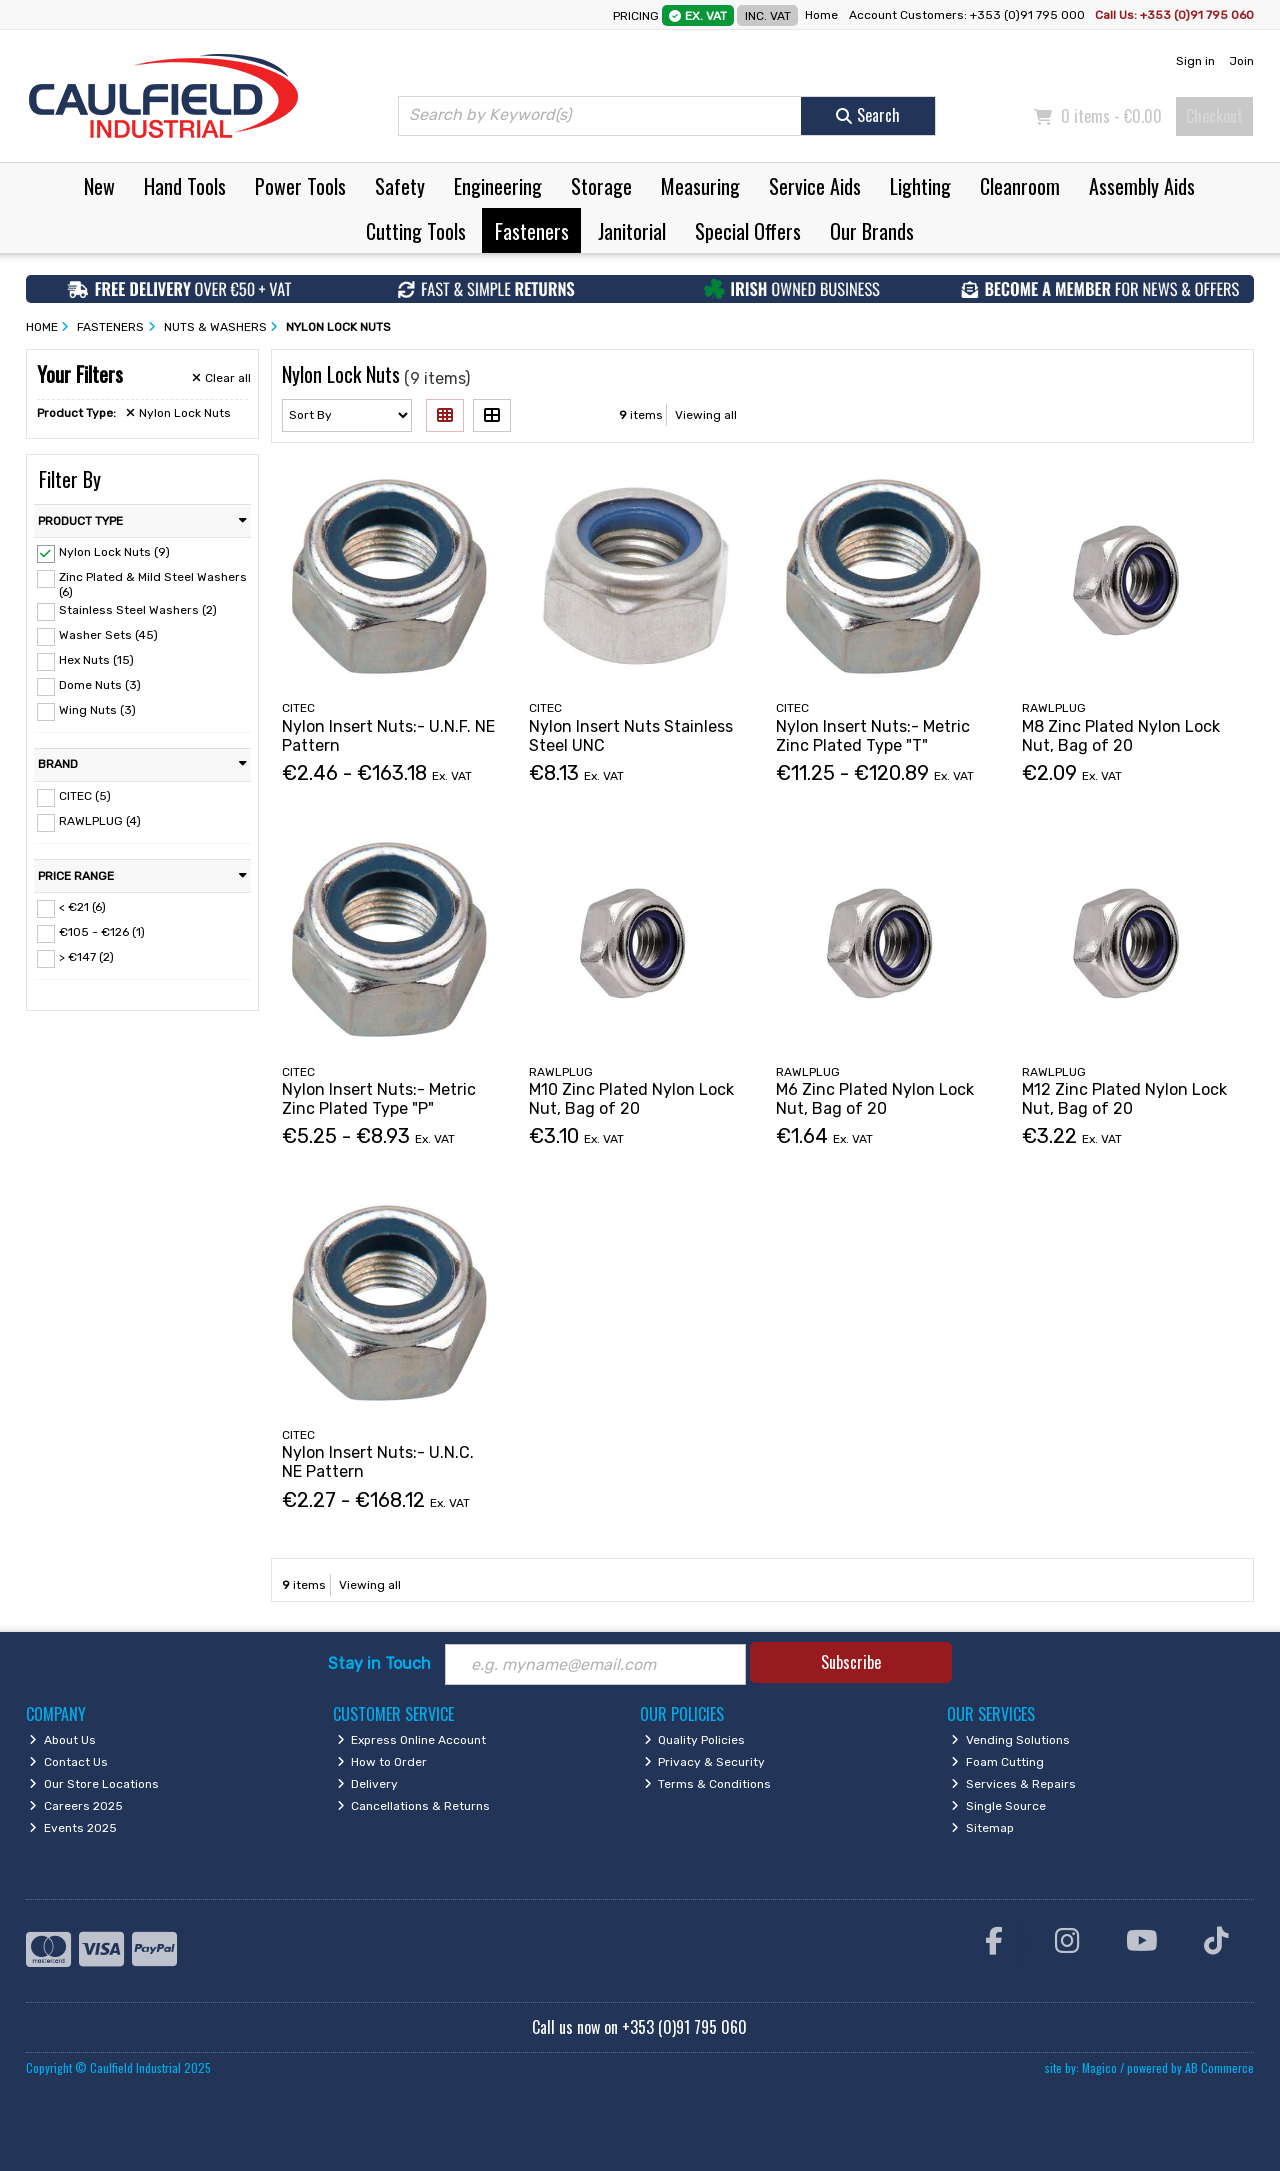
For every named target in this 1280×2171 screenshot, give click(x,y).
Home (821, 15)
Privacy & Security (705, 1762)
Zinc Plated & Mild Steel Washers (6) (153, 584)
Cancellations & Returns (414, 1806)
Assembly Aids (1142, 186)
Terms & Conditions (708, 1784)
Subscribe (851, 1662)
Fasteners (532, 231)
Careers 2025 (76, 1806)
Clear (221, 378)
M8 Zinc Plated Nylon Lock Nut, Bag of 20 (1121, 736)
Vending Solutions (1010, 1740)
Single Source (998, 1806)
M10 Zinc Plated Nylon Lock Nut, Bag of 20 (631, 1099)
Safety (400, 186)
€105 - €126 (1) (102, 932)
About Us (62, 1740)
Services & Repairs (1013, 1784)
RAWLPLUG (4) (100, 821)
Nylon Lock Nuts (178, 413)
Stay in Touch (379, 1663)
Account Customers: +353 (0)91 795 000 (968, 15)
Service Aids (815, 186)
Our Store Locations (94, 1784)
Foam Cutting (997, 1762)
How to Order (382, 1762)
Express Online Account (412, 1740)
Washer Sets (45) (108, 635)
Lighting (920, 186)
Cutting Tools (416, 231)
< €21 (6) (82, 907)
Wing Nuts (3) (97, 710)
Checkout (1214, 116)
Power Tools (300, 186)
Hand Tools (185, 186)
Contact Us (68, 1762)
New (99, 186)
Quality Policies (695, 1740)
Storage (601, 186)
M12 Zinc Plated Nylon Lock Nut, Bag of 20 (1124, 1099)
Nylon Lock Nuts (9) (114, 552)
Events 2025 (73, 1828)
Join (1241, 61)
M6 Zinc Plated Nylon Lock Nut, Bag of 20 (875, 1099)
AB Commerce (1219, 2067)
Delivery (368, 1784)
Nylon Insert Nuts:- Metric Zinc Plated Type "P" (379, 1099)
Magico (1099, 2067)
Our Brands (872, 231)
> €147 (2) (86, 957)
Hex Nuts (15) (96, 660)
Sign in (1195, 61)
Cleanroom (1020, 186)
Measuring (700, 186)
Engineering (498, 186)
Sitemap (982, 1828)
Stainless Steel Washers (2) (138, 610)
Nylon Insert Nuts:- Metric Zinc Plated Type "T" (873, 736)
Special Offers (748, 231)
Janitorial (632, 231)
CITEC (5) (85, 796)
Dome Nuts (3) (100, 685)
